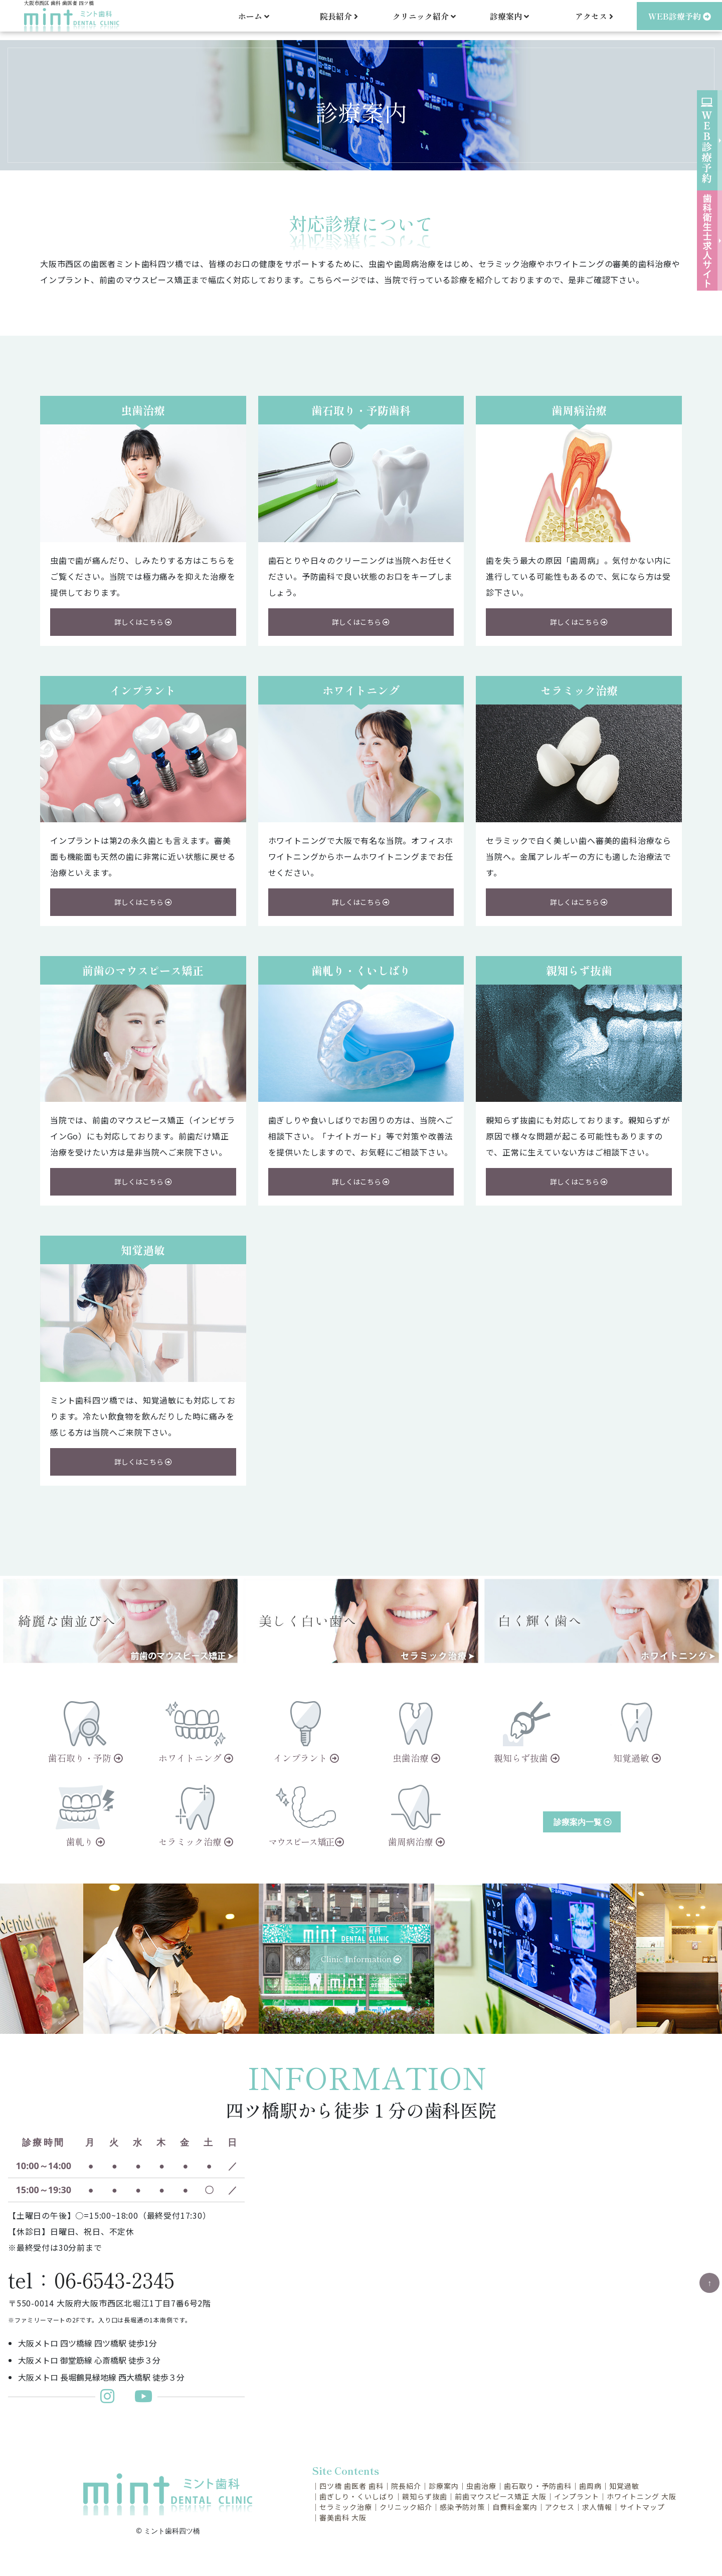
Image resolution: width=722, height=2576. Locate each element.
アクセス (594, 20)
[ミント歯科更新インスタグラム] (112, 2399)
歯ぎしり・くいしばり (357, 2496)
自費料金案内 (514, 2507)
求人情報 (597, 2507)
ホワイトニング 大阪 (641, 2496)
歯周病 (590, 2486)
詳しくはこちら (143, 622)
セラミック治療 (345, 2507)
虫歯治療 (481, 2486)
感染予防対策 (462, 2507)
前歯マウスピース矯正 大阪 (501, 2496)
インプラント (576, 2496)
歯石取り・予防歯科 (538, 2486)
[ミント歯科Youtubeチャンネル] (143, 2399)
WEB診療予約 (679, 20)
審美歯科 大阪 (343, 2517)
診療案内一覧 (583, 1821)
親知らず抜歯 (424, 2496)
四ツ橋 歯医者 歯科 (351, 2486)
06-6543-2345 (114, 2279)
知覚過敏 (624, 2486)
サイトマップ (642, 2507)
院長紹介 (339, 20)
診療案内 (444, 2486)
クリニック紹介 (406, 2507)
